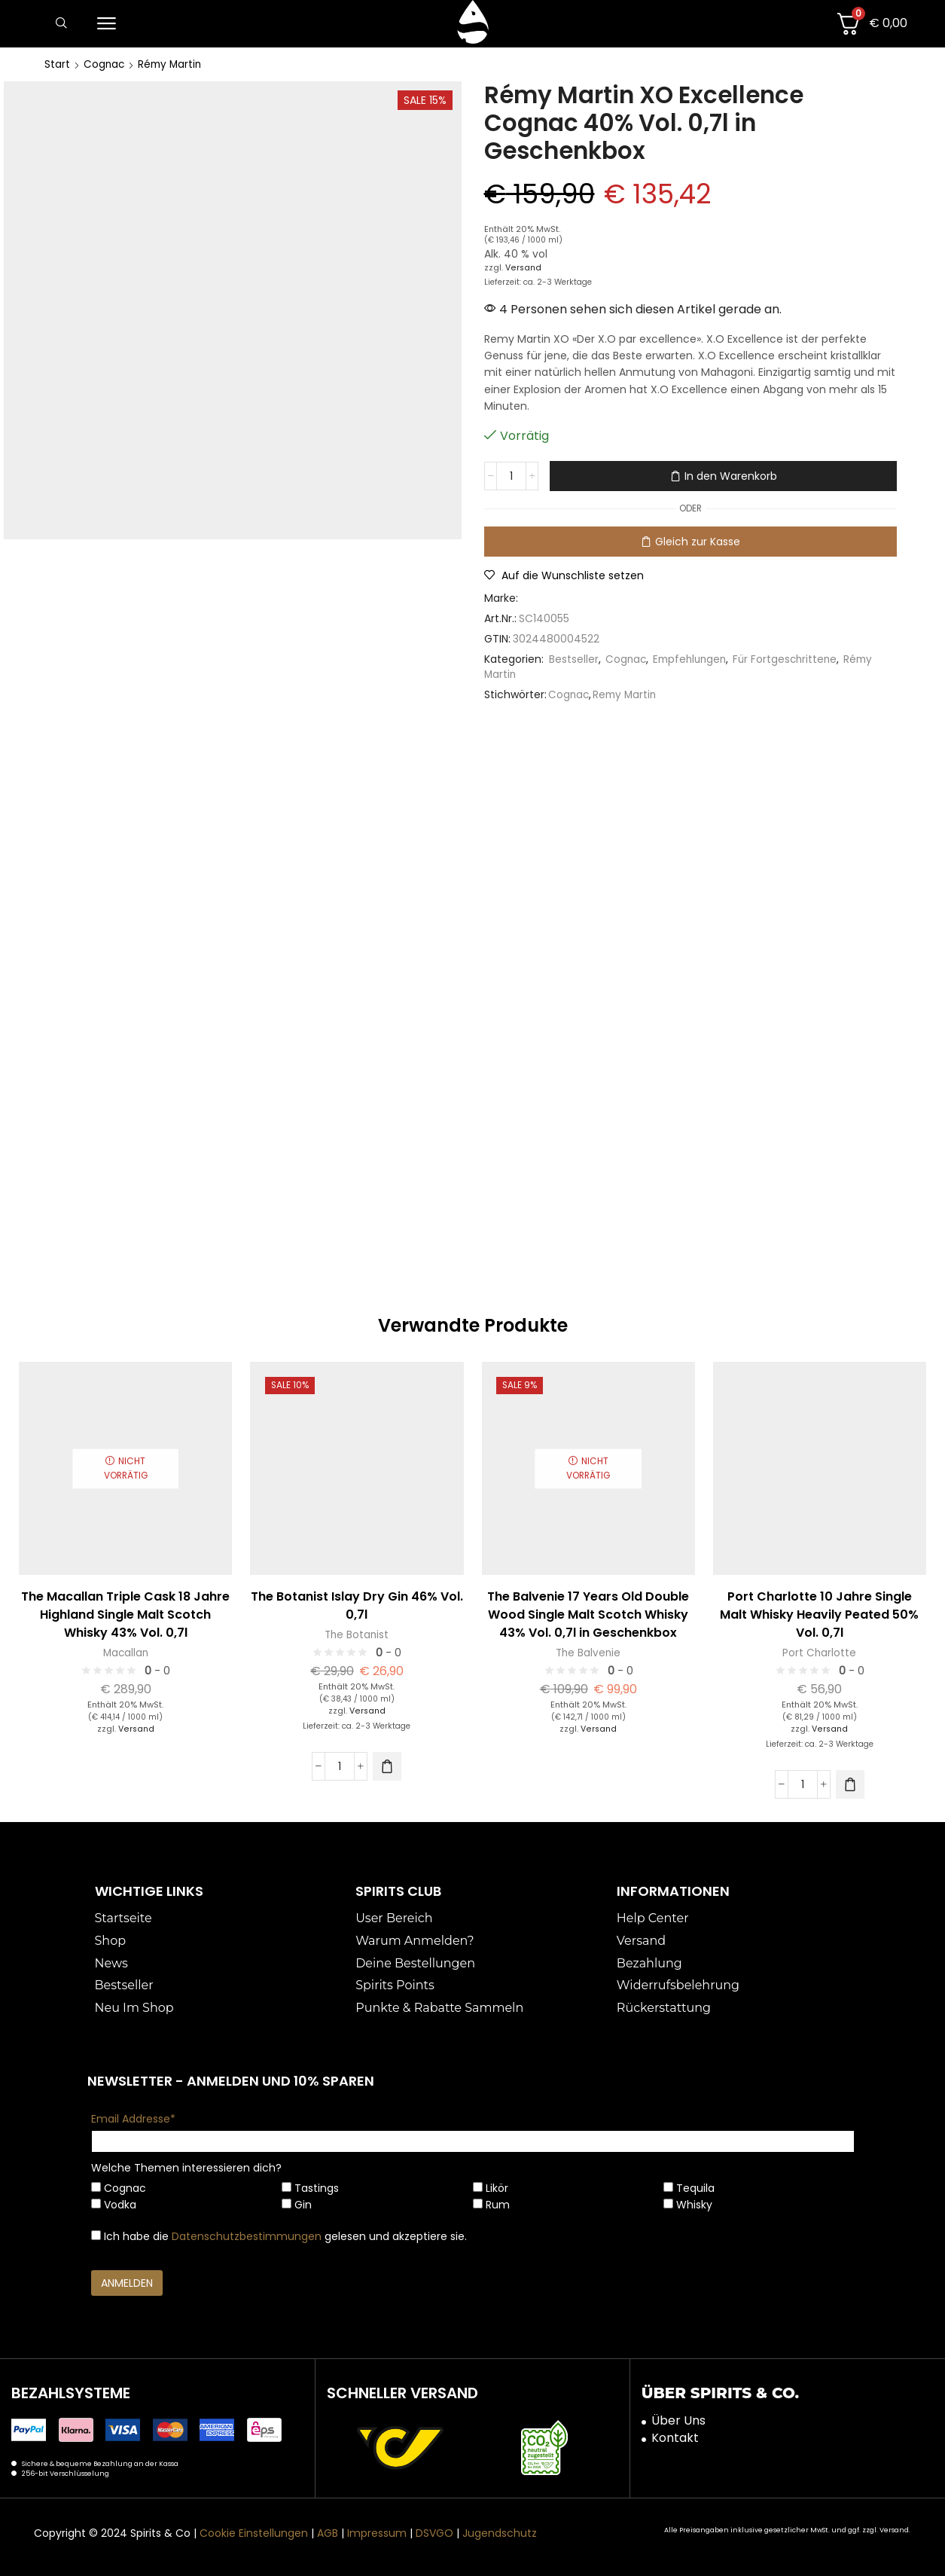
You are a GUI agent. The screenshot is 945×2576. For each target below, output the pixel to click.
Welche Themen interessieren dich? (186, 2167)
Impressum (377, 2531)
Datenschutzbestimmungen (247, 2235)
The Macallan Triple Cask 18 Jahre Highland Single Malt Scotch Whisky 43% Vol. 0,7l (125, 1613)
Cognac (105, 64)
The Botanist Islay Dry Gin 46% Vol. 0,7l (357, 1604)
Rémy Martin (172, 64)
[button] (61, 24)
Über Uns (678, 2419)
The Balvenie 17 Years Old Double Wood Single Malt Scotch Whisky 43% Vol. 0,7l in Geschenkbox (588, 1613)
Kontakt (675, 2436)
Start (57, 64)
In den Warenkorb (730, 476)
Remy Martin (627, 693)
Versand (523, 267)
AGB (327, 2531)
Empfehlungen (693, 658)
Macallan (125, 1651)
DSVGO (434, 2531)
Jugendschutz (499, 2531)
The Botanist (357, 1633)
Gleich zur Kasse (697, 540)
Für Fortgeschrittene (792, 658)
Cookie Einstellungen (254, 2531)
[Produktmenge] (511, 476)
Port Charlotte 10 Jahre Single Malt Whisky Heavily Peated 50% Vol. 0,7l (819, 1613)
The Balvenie (588, 1651)
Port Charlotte (819, 1651)
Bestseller (574, 658)
